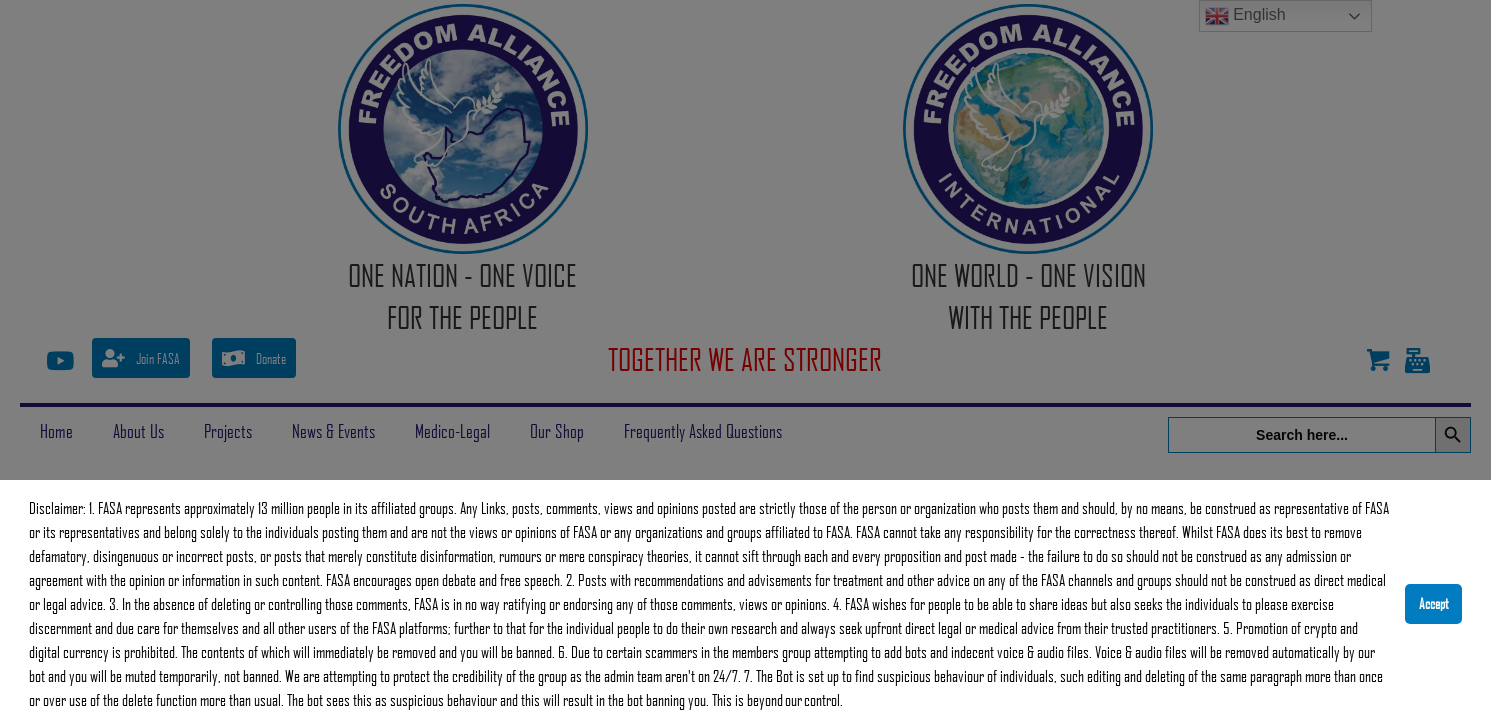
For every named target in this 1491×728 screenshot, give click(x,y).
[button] (849, 703)
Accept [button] (1434, 603)
